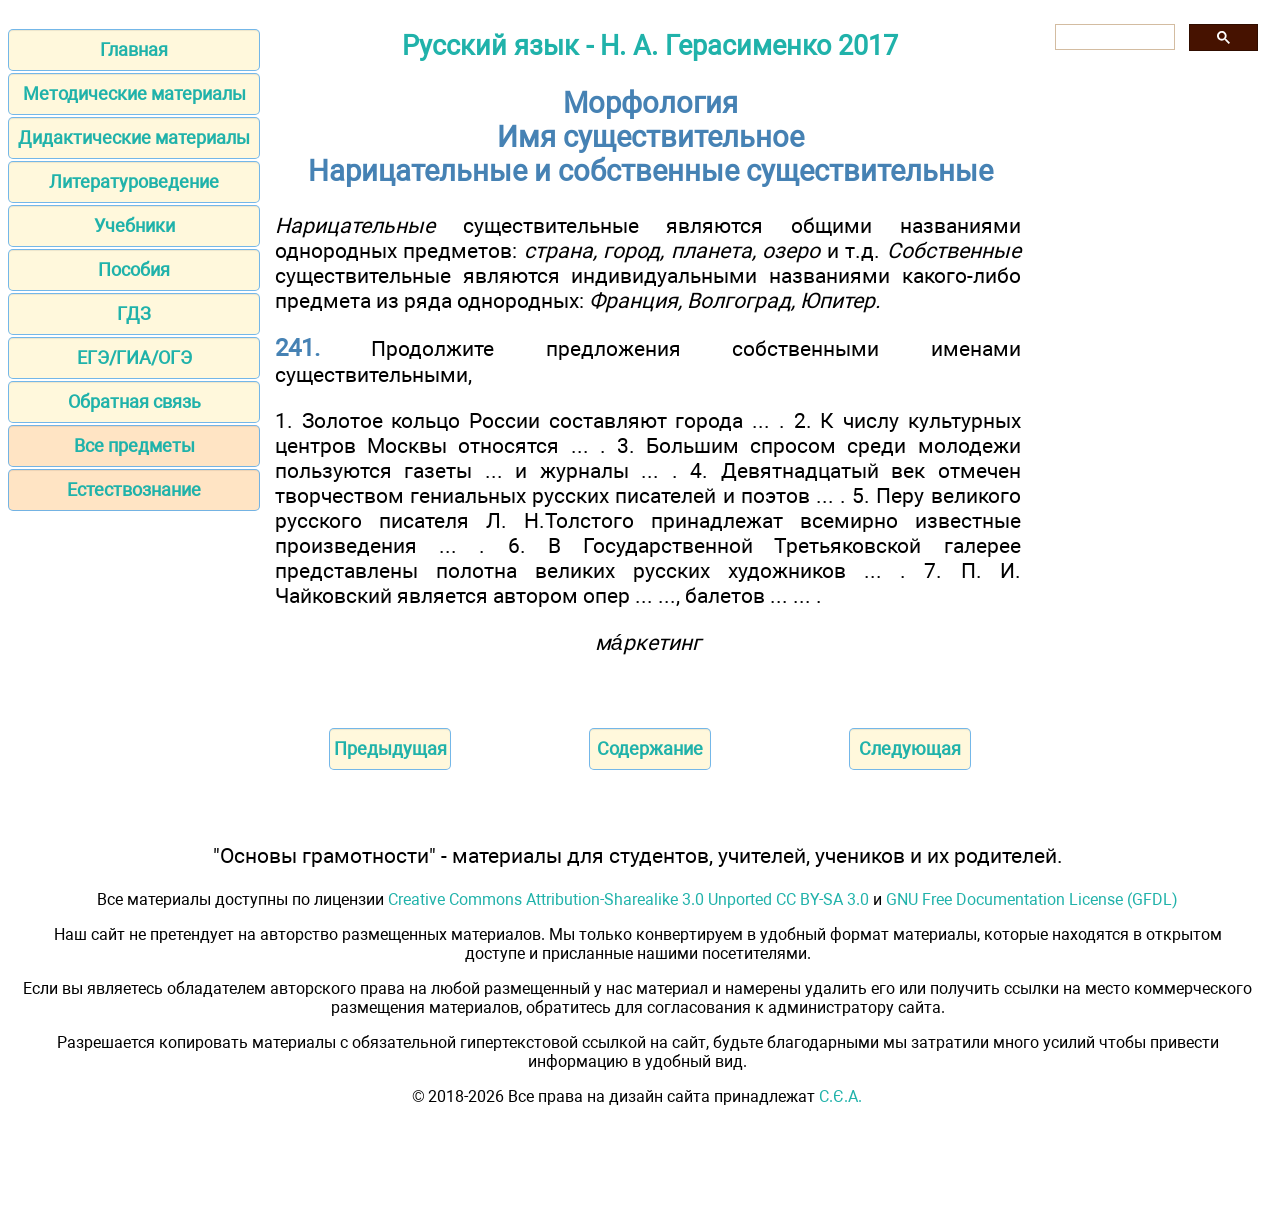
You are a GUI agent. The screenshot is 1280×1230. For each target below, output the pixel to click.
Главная (134, 49)
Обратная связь (134, 401)
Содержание (650, 748)
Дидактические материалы (134, 137)
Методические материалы (134, 93)
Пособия (134, 269)
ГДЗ (134, 313)
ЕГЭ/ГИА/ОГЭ (134, 357)
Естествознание (134, 489)
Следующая (910, 748)
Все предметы (134, 445)
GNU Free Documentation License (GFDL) (1032, 899)
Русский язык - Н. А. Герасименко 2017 (650, 46)
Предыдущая (390, 748)
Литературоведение (134, 181)
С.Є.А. (840, 1096)
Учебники (134, 225)
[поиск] (1113, 37)
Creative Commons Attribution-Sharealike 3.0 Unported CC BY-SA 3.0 (628, 899)
